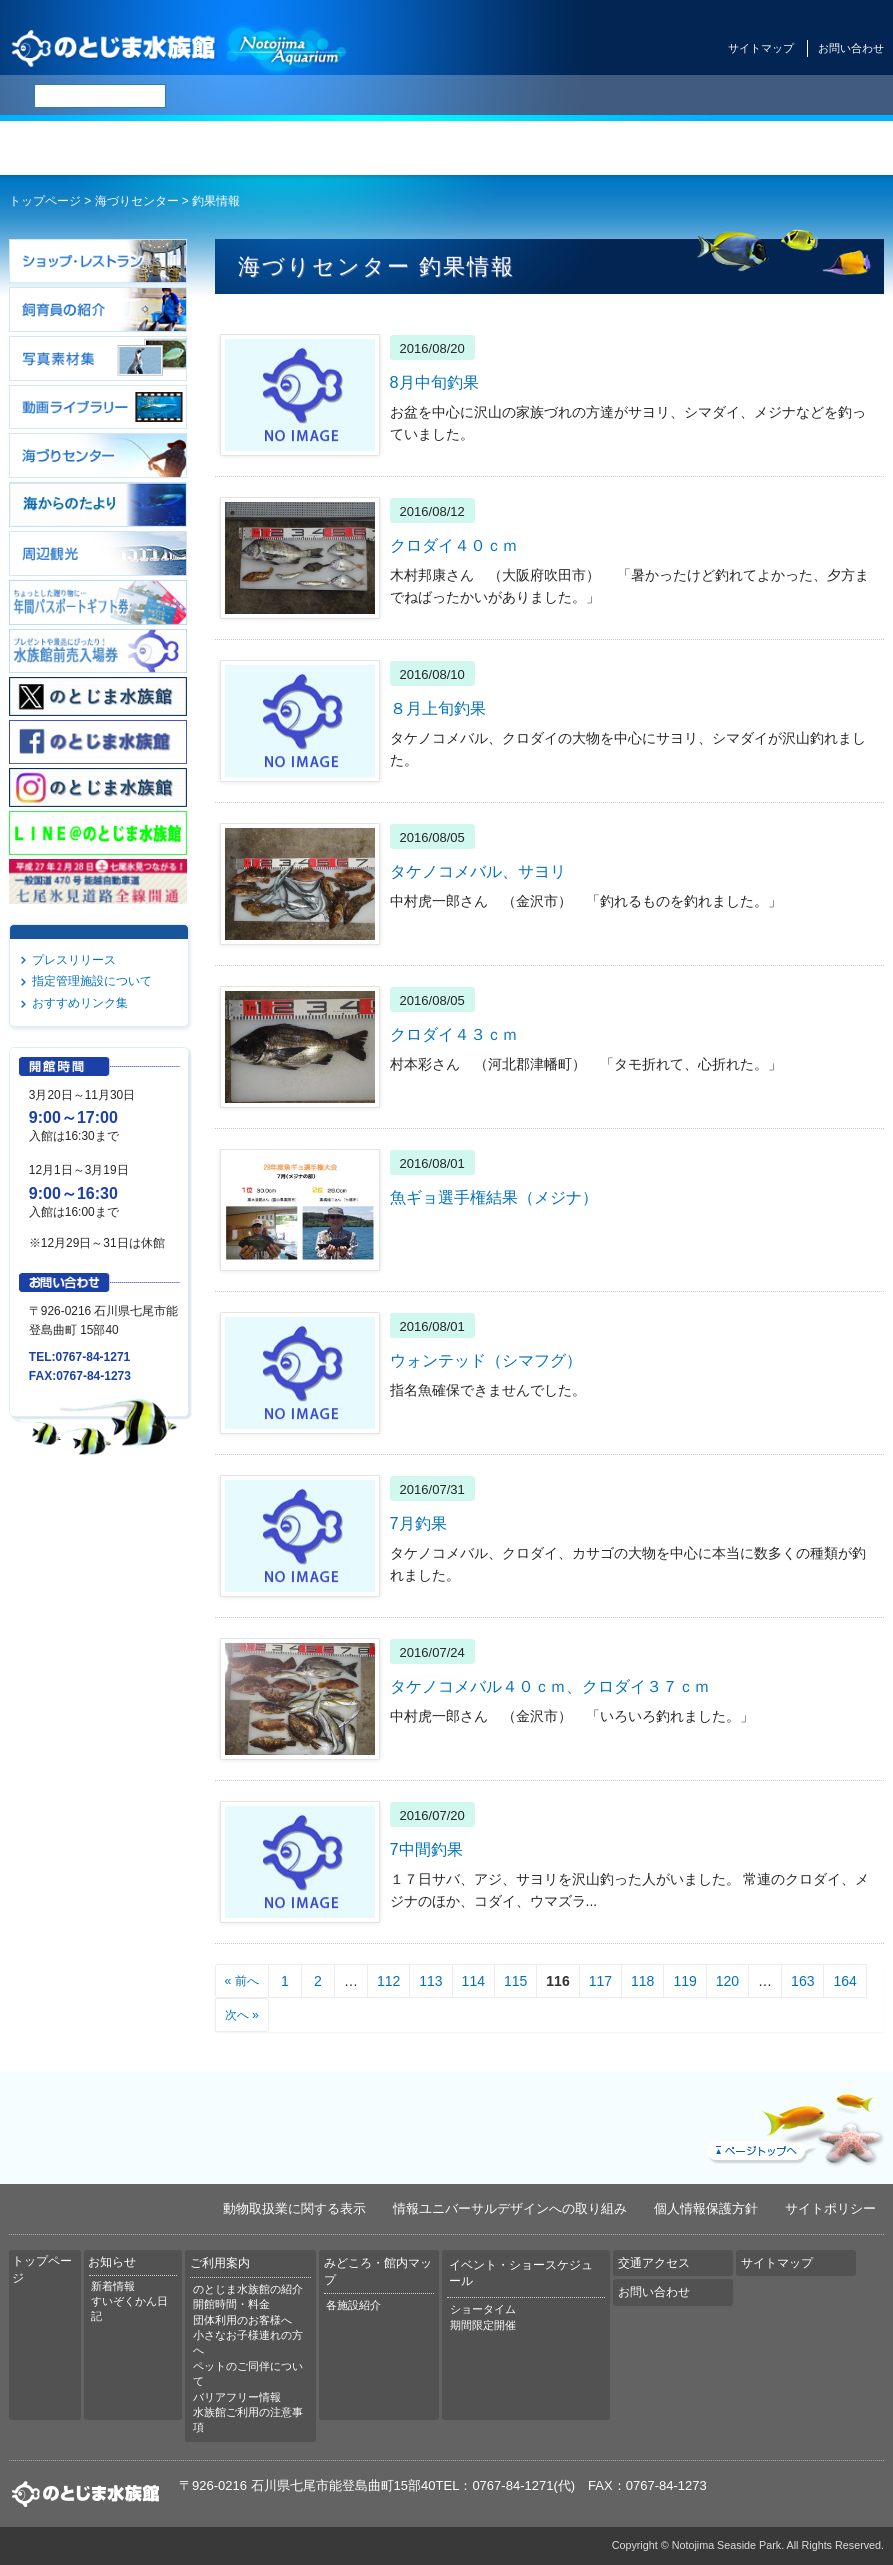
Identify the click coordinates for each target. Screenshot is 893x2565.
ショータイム (483, 2309)
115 (515, 1981)
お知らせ (223, 148)
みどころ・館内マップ (520, 148)
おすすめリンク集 (80, 1003)
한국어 (532, 96)
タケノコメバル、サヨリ (478, 871)
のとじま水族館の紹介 (248, 2289)
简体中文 (433, 96)
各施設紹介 (353, 2305)
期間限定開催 (483, 2325)
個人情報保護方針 (706, 2208)
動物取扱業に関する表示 (294, 2208)
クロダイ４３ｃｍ (454, 1034)
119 (684, 1981)
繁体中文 (485, 96)
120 (727, 1981)
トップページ (74, 148)
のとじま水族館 (180, 47)
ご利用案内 (372, 148)
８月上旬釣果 (438, 708)
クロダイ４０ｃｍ (454, 545)
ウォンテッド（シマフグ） (486, 1360)
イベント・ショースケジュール (669, 148)
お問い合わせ (851, 48)
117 (600, 1981)
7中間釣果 (426, 1849)
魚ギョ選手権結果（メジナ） (494, 1197)
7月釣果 (418, 1523)
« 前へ (242, 1981)
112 (388, 1981)
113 (430, 1981)
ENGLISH (380, 96)
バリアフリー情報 (237, 2397)
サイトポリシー (830, 2208)
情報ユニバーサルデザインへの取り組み (510, 2208)
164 (844, 1981)
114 (473, 1981)
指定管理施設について (92, 981)
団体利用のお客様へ (242, 2320)
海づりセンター (137, 201)
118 (642, 1981)
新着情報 (113, 2286)
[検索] (100, 96)
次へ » (242, 2015)
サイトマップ (761, 48)
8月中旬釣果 (434, 382)
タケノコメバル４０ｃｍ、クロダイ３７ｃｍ (550, 1686)
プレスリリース (74, 960)
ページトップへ (793, 2125)
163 (802, 1981)
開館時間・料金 (231, 2304)
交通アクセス (818, 148)
